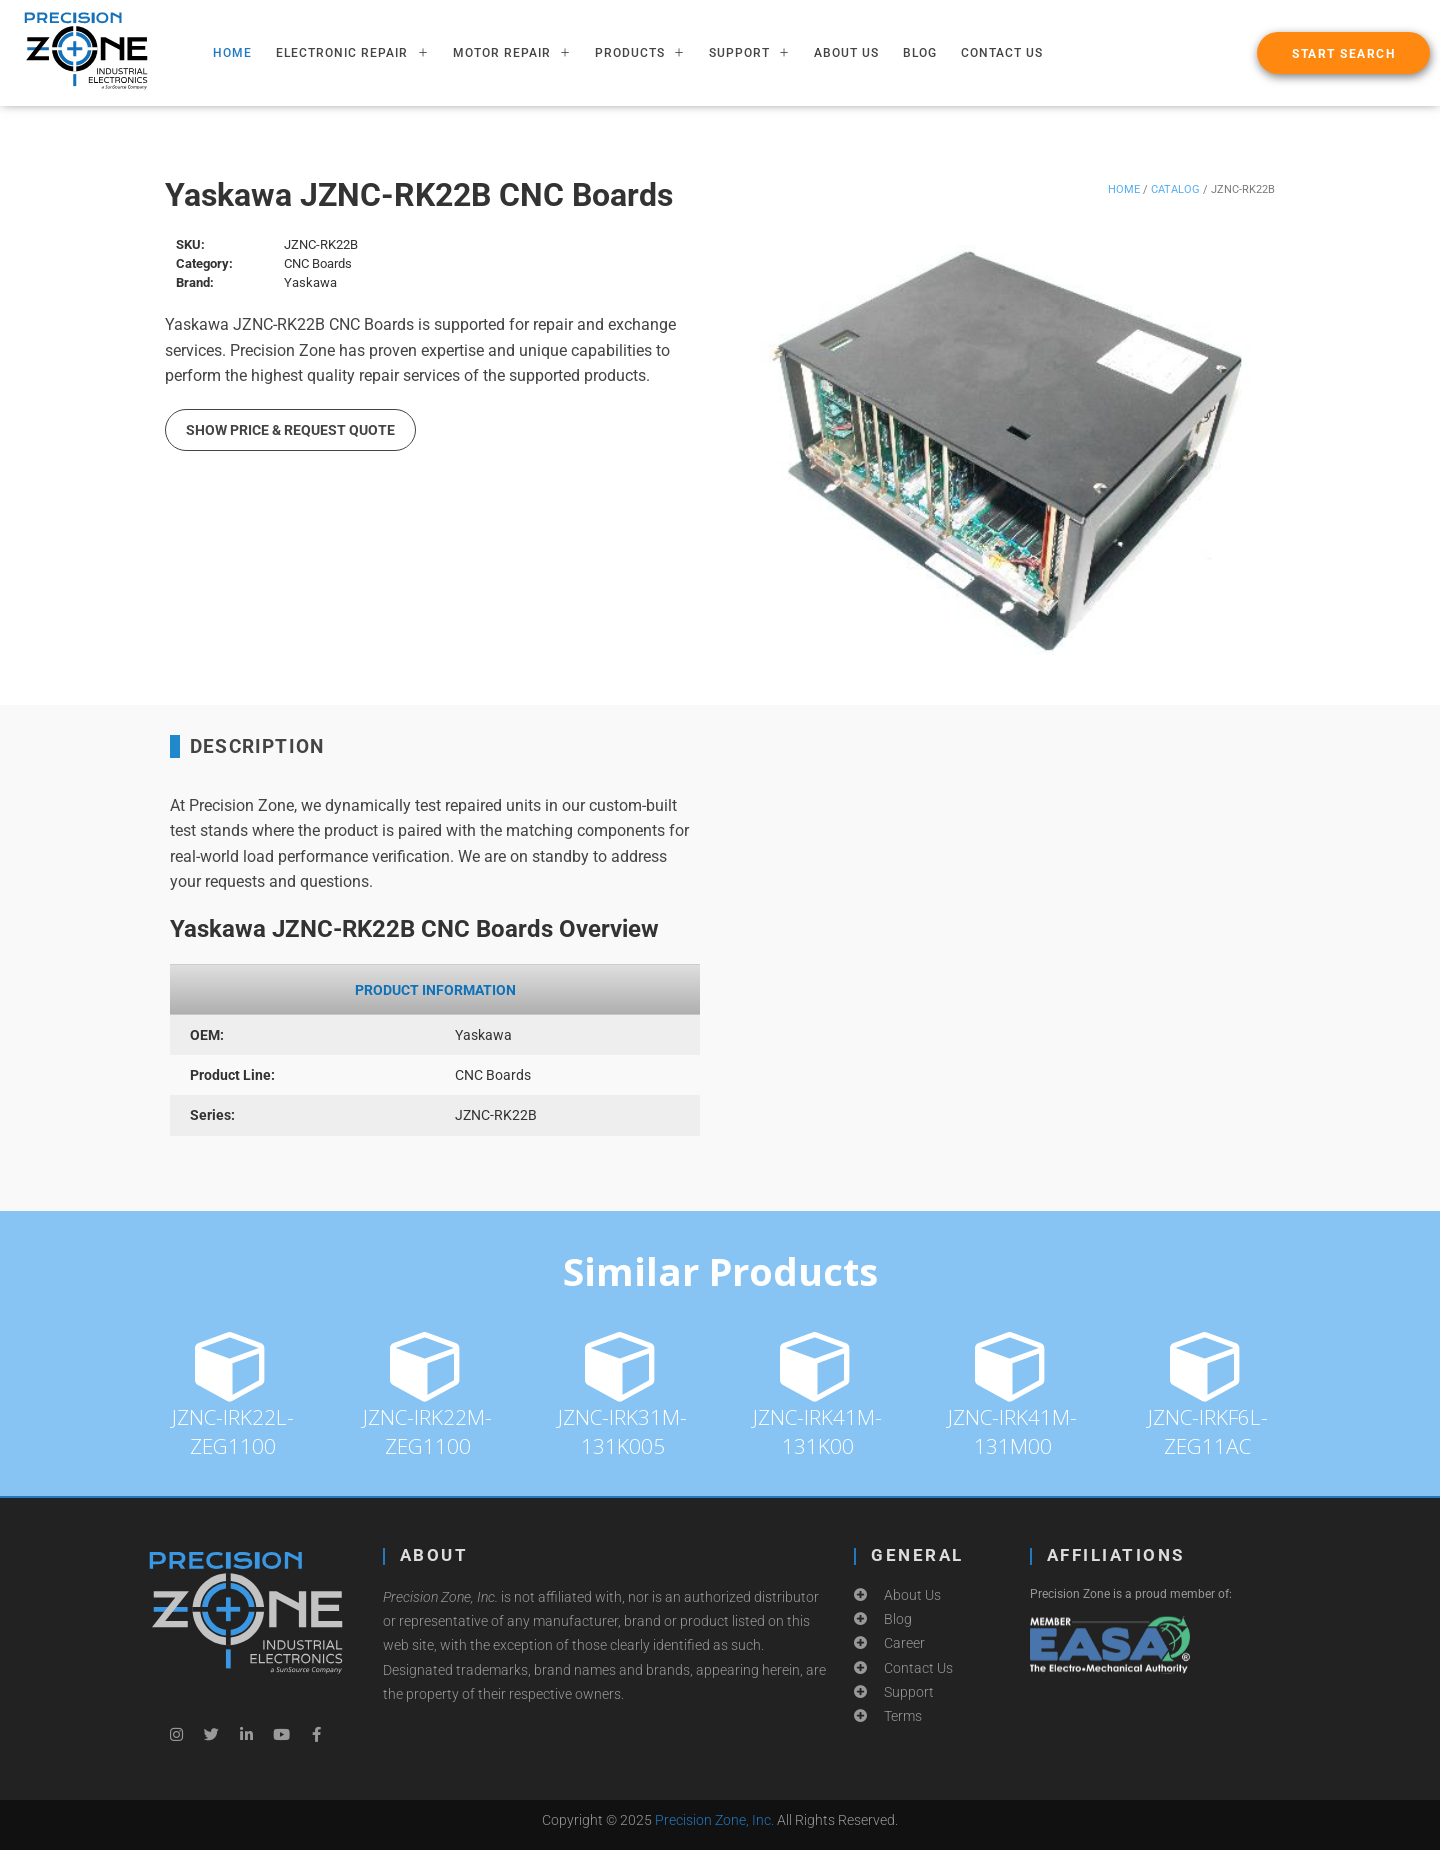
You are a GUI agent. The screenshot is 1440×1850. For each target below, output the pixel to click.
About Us (846, 53)
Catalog (1175, 189)
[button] (1343, 53)
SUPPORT (749, 53)
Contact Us (1002, 53)
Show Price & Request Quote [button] (290, 430)
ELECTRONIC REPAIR (352, 53)
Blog (920, 53)
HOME (232, 53)
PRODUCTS (640, 53)
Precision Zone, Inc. (714, 1820)
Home (1124, 189)
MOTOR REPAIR (512, 53)
